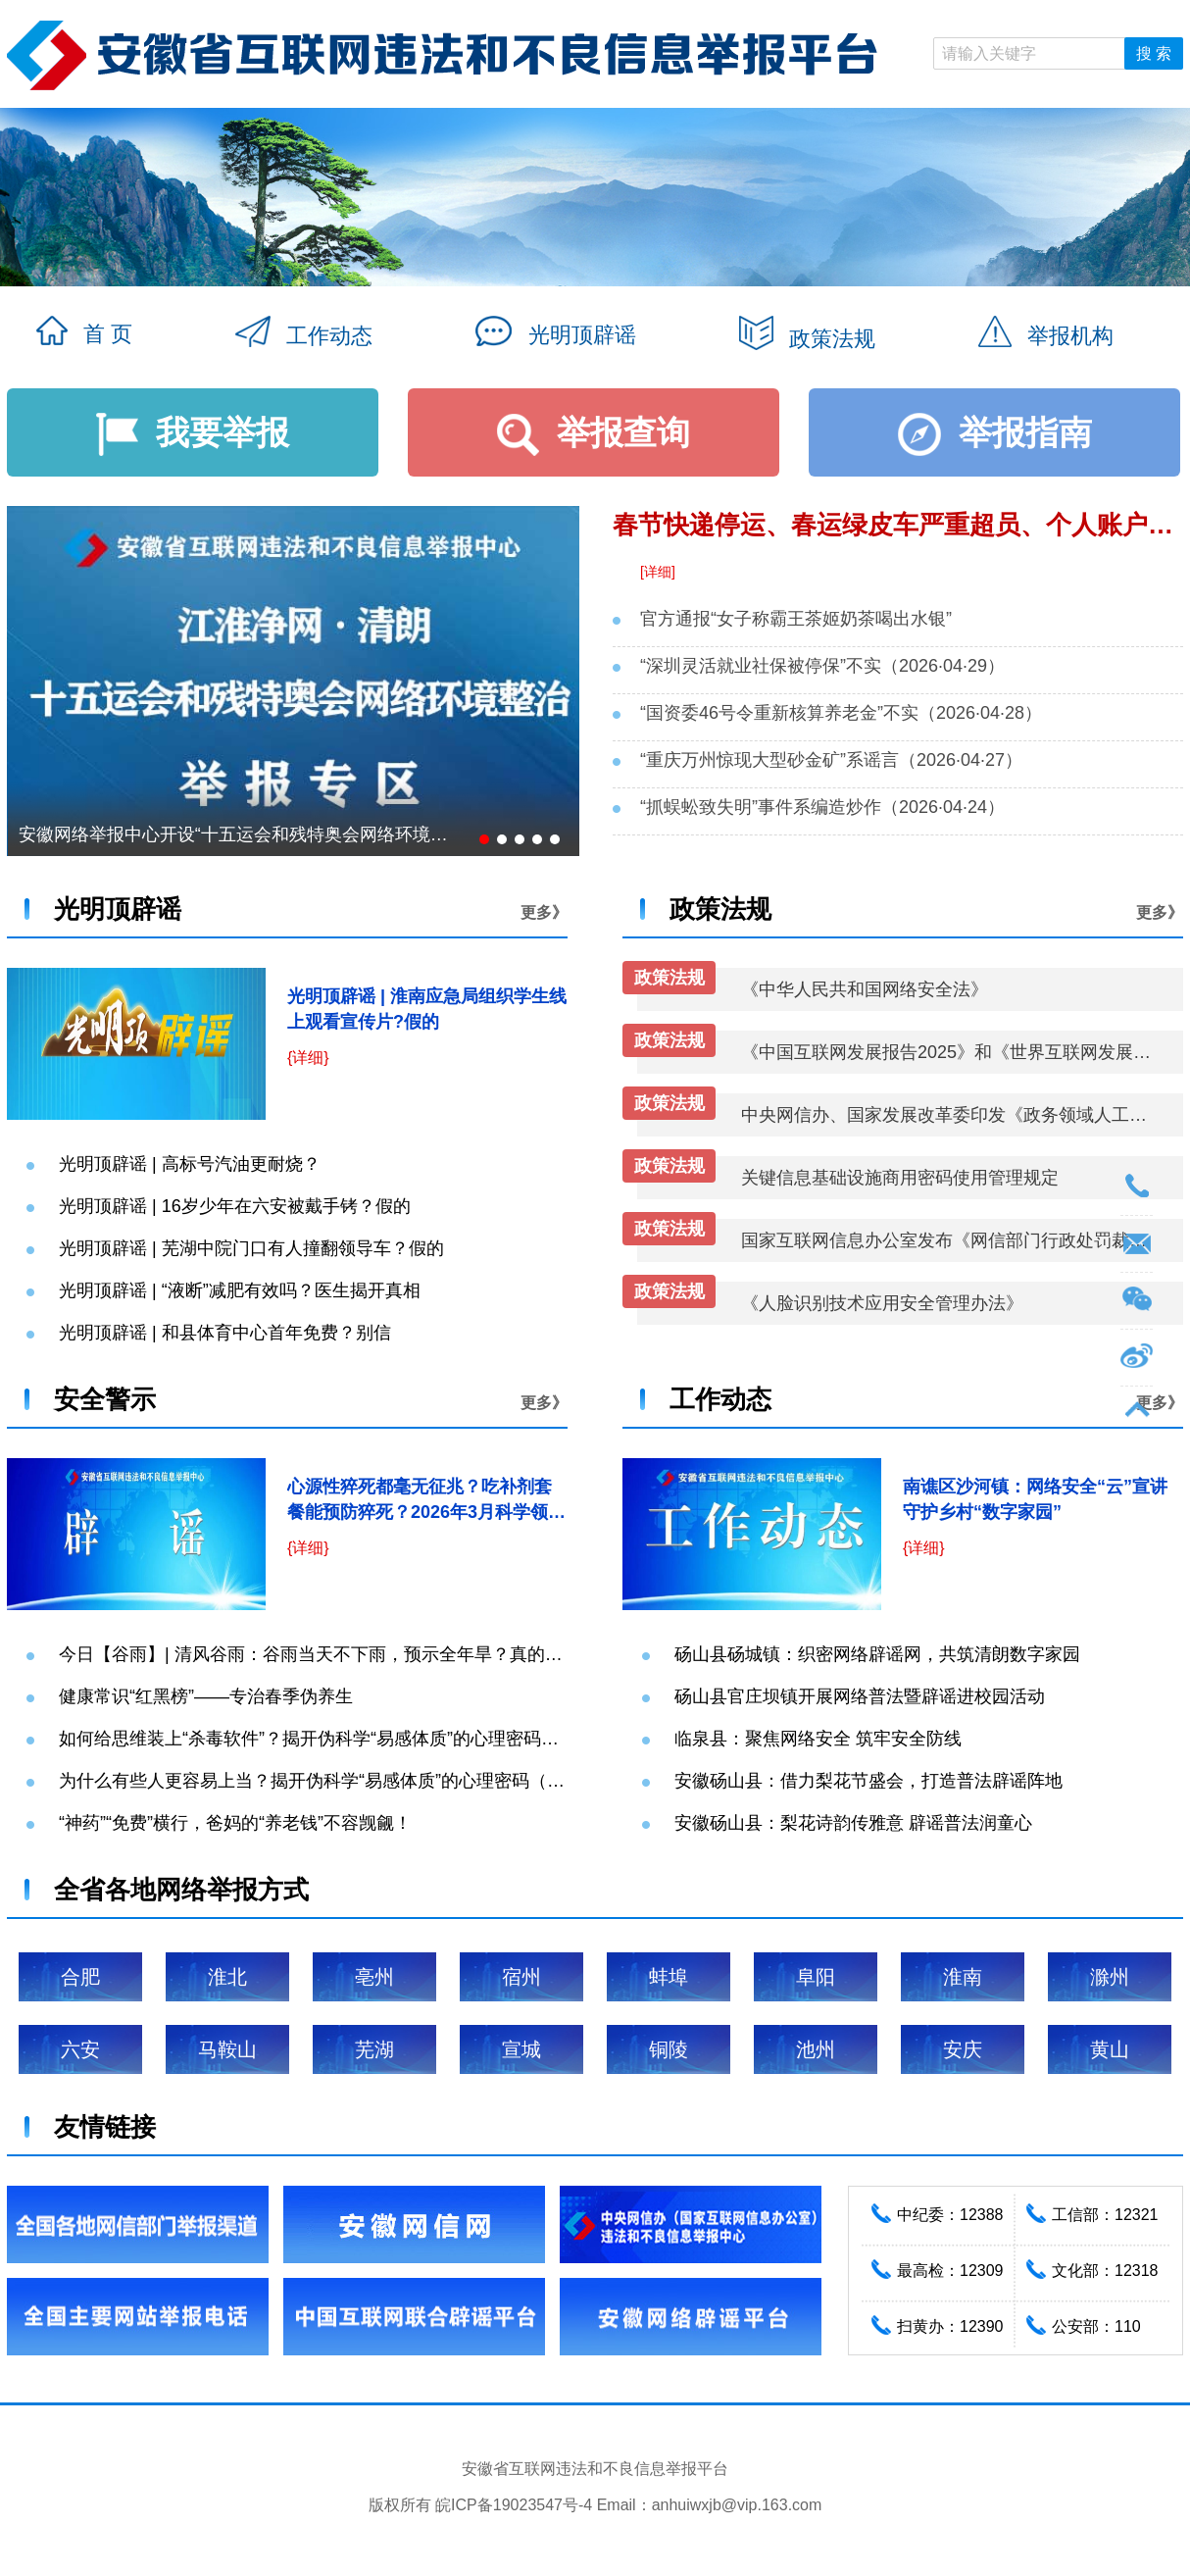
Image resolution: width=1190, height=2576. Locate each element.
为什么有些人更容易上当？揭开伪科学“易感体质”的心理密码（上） (320, 1781)
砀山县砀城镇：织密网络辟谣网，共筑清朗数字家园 (877, 1654)
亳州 (374, 1977)
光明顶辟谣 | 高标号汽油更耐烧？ (190, 1164)
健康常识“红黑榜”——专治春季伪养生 (206, 1696)
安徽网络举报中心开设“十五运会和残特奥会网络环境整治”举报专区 (239, 834)
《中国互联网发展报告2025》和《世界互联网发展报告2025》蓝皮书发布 (947, 1052)
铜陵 (668, 2049)
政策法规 (807, 335)
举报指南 (995, 432)
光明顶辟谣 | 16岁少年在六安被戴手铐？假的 (235, 1206)
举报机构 (1046, 333)
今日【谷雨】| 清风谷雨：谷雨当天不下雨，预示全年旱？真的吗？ (319, 1654)
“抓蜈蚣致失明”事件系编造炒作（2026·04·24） (822, 807)
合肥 (80, 1977)
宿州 (521, 1977)
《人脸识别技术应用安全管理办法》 (882, 1303)
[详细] (657, 572)
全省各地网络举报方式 (181, 1889)
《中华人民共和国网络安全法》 (864, 989)
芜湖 (374, 2049)
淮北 (227, 1977)
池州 (815, 2049)
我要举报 (192, 432)
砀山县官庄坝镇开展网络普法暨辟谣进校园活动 (859, 1696)
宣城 (521, 2049)
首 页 (84, 332)
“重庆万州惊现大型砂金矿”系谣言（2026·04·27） (831, 760)
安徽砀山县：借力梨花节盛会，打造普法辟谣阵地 (868, 1781)
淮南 (962, 1977)
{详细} (308, 1057)
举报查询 (593, 432)
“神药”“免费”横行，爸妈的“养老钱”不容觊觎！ (235, 1823)
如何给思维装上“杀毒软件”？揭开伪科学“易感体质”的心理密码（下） (326, 1738)
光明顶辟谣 (555, 333)
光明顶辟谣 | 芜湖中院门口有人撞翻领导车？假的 (251, 1248)
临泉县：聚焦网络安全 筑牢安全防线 (818, 1738)
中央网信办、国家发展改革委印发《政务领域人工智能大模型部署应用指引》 (947, 1115)
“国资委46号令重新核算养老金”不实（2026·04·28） (841, 713)
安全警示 (105, 1399)
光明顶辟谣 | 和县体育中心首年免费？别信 (225, 1332)
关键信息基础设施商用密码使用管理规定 (900, 1177)
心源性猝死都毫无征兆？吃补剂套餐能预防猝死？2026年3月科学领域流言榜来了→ (426, 1512)
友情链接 (105, 2127)
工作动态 (303, 333)
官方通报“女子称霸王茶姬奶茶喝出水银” (796, 619)
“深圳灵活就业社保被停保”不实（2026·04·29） (822, 666)
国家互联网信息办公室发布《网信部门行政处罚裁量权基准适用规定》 (947, 1240)
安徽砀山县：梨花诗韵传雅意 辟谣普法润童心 (853, 1823)
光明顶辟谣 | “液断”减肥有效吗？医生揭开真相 (240, 1290)
